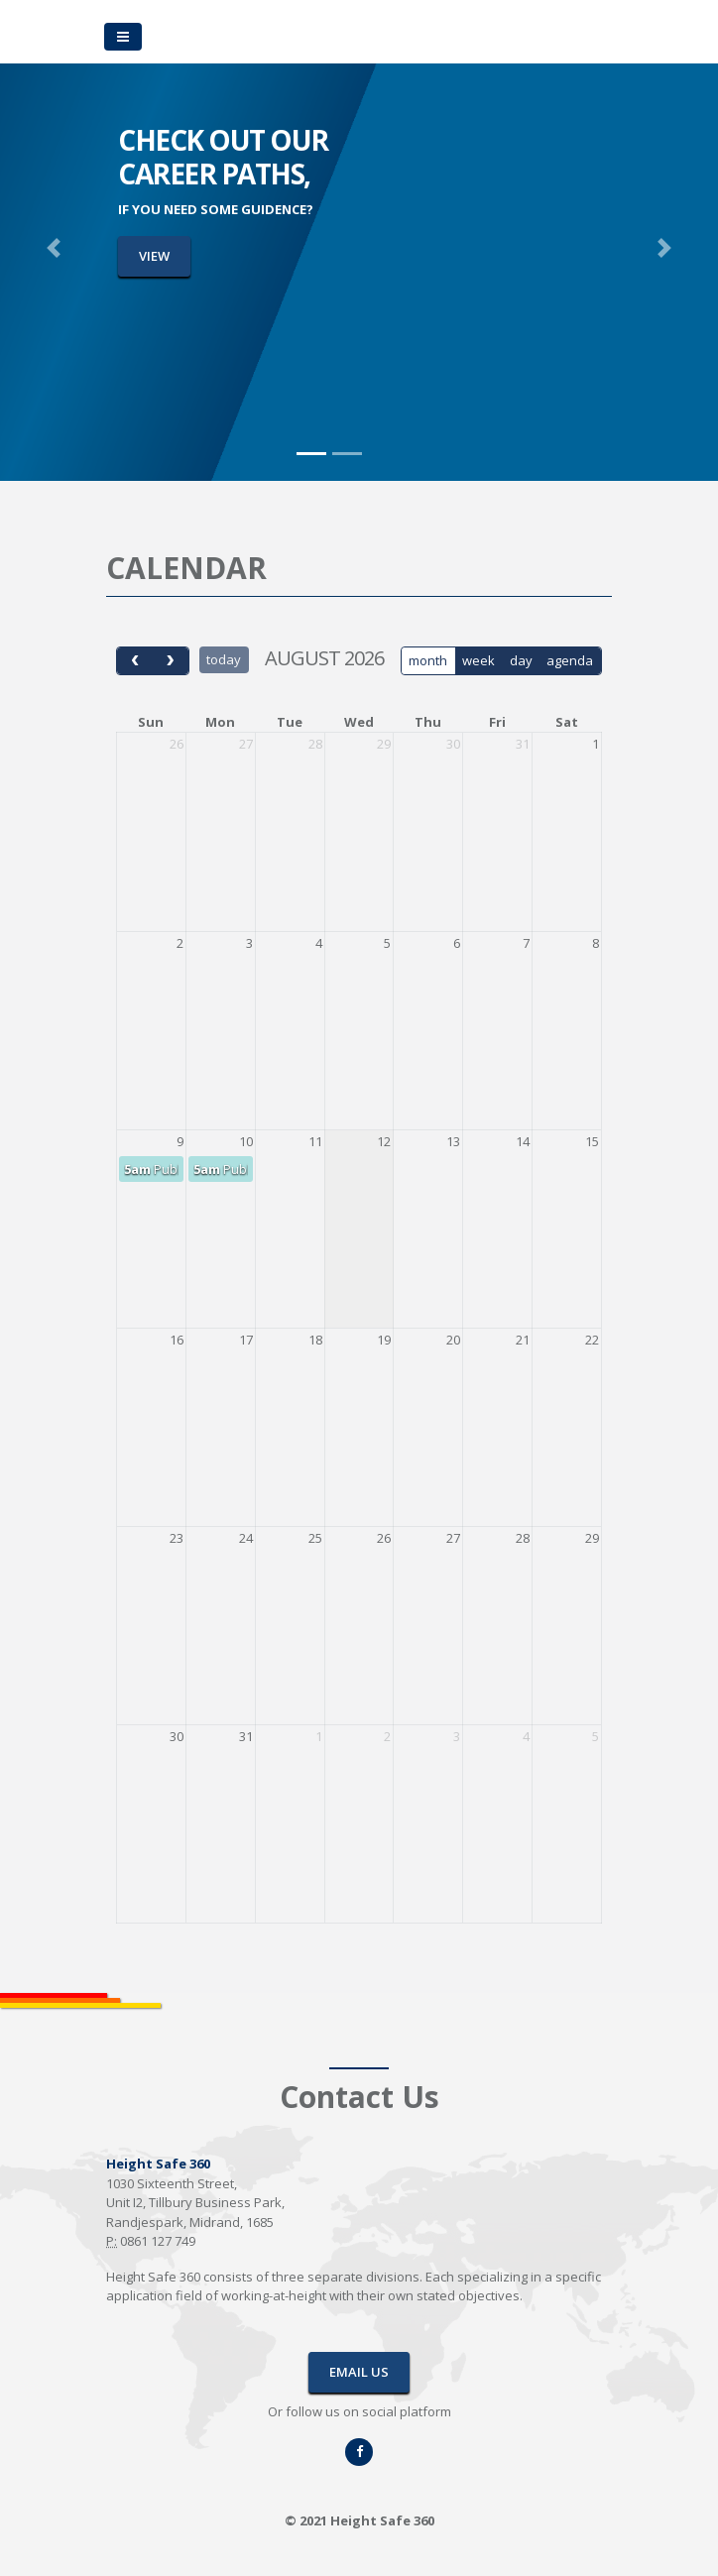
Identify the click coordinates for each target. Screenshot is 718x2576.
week (478, 660)
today (223, 659)
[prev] (135, 660)
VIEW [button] (154, 256)
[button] (54, 248)
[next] (169, 660)
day (521, 660)
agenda (569, 660)
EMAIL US (359, 2372)
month (428, 660)
